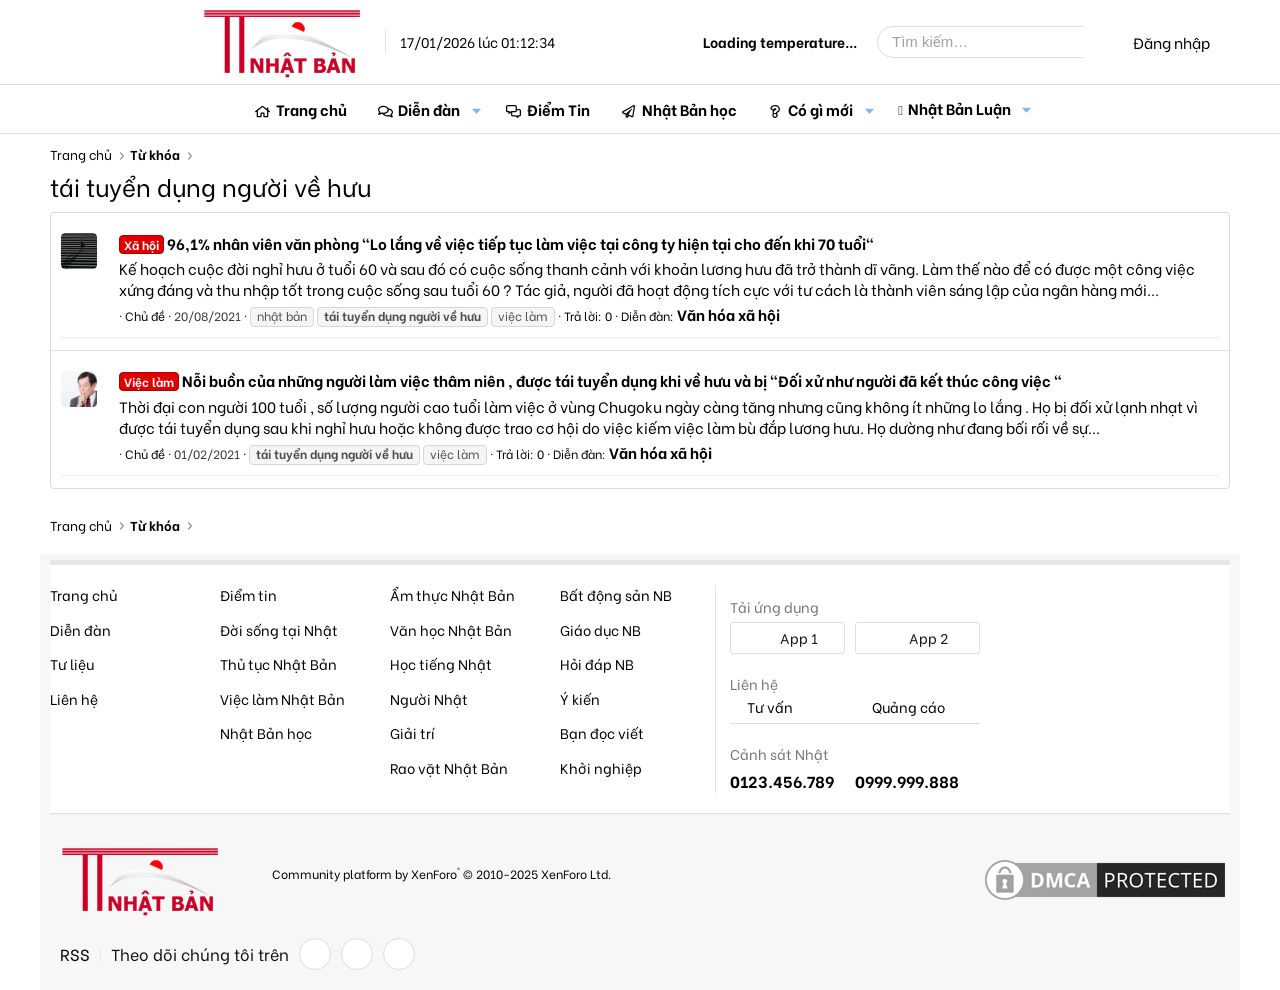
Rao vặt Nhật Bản (449, 767)
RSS (75, 954)
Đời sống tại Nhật (279, 629)
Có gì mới (820, 109)
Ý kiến (580, 698)
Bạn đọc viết (602, 732)
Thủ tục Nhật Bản (278, 663)
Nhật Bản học (689, 109)
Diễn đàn (429, 109)
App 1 (788, 637)
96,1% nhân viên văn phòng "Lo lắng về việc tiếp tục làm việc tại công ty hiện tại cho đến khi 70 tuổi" (496, 243)
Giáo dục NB (600, 629)
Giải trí (412, 732)
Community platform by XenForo (441, 872)
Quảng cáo (900, 707)
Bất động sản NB (616, 594)
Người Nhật (429, 698)
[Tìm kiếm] (995, 42)
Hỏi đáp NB (597, 663)
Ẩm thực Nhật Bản (452, 594)
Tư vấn (761, 707)
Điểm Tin (558, 109)
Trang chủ (311, 109)
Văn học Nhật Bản (451, 629)
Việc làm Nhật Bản (282, 698)
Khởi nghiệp (601, 767)
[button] (476, 109)
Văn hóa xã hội (728, 314)
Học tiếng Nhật (441, 663)
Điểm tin (248, 594)
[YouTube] (399, 954)
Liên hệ (74, 698)
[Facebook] (315, 954)
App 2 (917, 637)
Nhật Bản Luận (959, 108)
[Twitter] (357, 954)
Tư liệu (72, 663)
